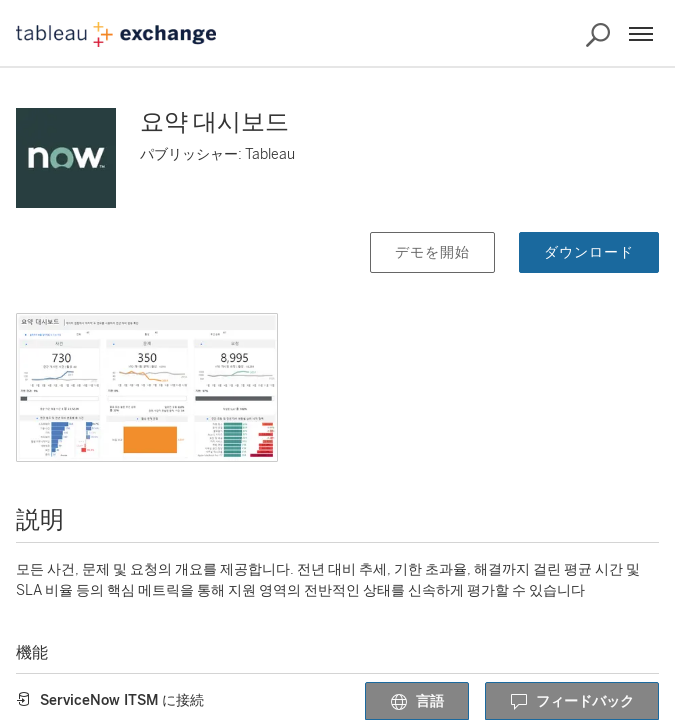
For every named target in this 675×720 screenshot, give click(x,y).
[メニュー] (641, 34)
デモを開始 (432, 252)
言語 (417, 702)
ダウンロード (589, 252)
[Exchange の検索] (598, 35)
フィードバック (572, 702)
